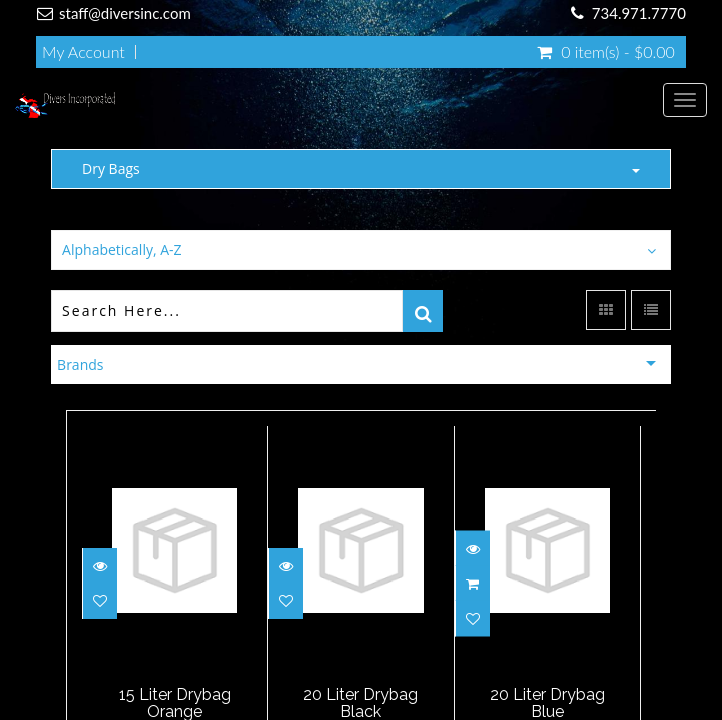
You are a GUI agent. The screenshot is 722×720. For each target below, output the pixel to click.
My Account (83, 52)
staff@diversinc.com (125, 13)
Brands (80, 364)
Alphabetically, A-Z (121, 249)
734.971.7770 (639, 13)
